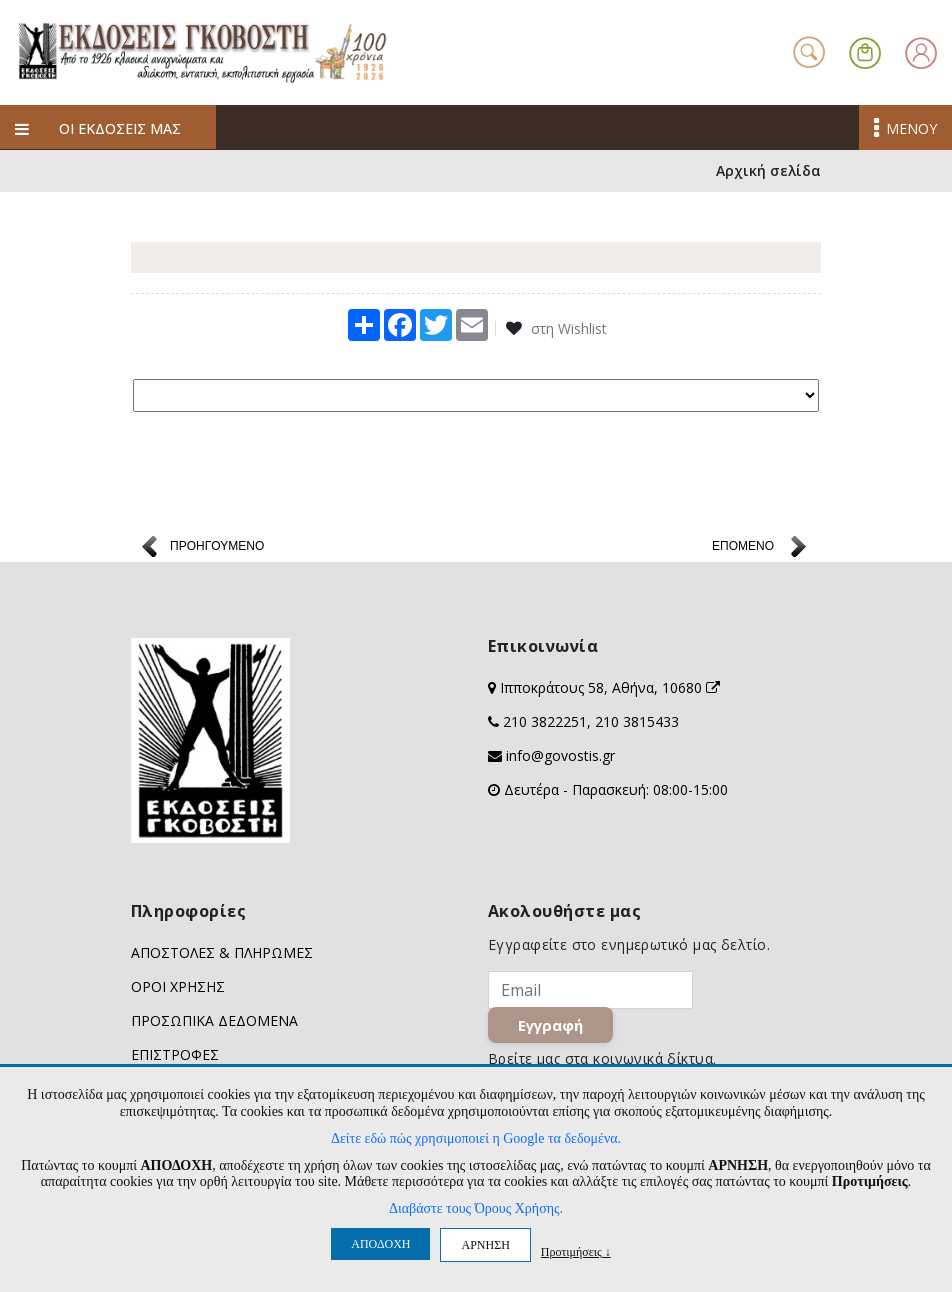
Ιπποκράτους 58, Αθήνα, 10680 (610, 690)
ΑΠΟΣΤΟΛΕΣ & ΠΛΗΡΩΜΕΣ (222, 955)
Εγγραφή (550, 1028)
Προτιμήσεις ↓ (576, 1251)
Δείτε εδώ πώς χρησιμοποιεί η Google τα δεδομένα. (476, 1138)
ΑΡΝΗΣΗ (485, 1245)
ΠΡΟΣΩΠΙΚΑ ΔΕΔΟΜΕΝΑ (214, 1023)
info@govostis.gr (560, 758)
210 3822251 (545, 724)
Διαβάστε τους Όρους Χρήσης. (476, 1208)
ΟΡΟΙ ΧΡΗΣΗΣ (178, 989)
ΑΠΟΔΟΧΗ (380, 1244)
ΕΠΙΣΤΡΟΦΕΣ (175, 1057)
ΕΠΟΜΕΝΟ (743, 549)
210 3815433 (637, 724)
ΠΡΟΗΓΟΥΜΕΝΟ (217, 549)
